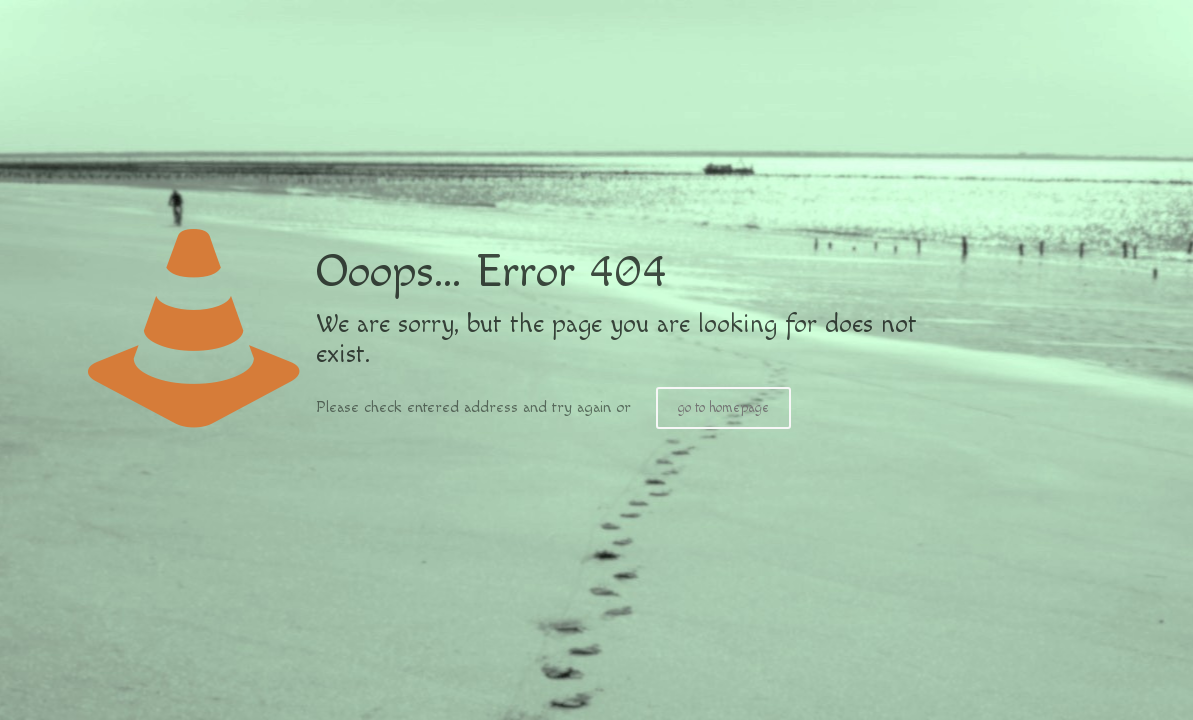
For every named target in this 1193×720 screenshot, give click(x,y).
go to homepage (723, 408)
